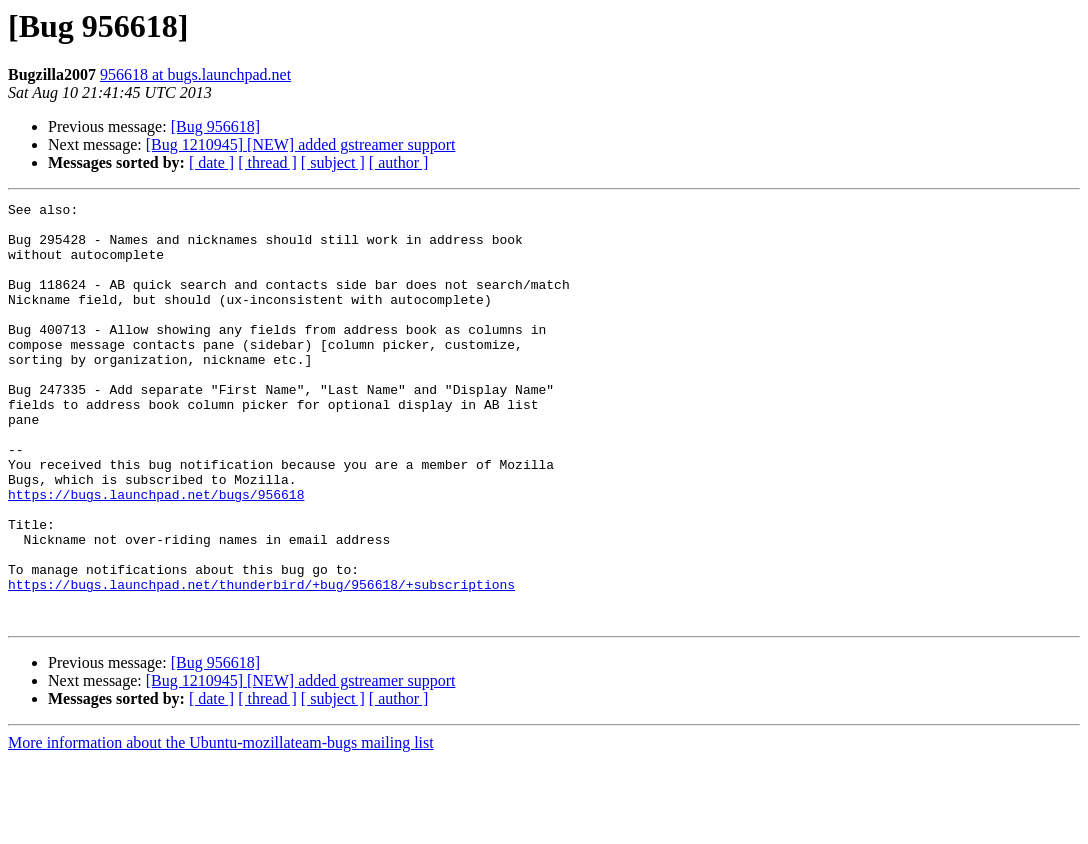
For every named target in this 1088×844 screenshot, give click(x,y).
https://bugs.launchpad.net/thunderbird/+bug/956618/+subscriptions (261, 662)
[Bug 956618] (215, 126)
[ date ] (211, 162)
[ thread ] (267, 162)
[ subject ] (333, 162)
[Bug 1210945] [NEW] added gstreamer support (301, 144)
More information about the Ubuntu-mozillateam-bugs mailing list (221, 826)
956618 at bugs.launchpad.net (195, 74)
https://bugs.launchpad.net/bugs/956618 (156, 554)
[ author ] (399, 162)
